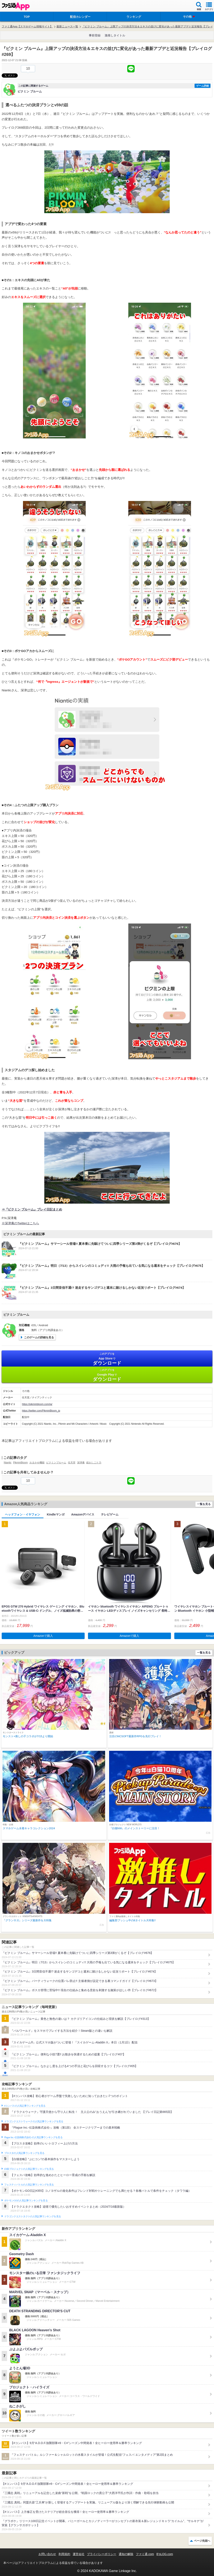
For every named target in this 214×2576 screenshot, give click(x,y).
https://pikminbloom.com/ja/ (37, 1404)
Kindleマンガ (56, 1514)
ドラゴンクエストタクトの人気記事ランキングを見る (32, 2216)
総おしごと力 (93, 1462)
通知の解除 (126, 2554)
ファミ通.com (145, 2554)
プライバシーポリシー (101, 2554)
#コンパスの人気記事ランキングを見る (24, 2106)
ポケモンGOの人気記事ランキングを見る (26, 2200)
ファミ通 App (16, 6)
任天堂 (71, 1462)
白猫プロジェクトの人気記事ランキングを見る (29, 2169)
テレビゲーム (109, 1514)
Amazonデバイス (82, 1514)
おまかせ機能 (37, 1462)
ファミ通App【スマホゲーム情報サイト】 (27, 26)
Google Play (107, 1375)
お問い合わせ (47, 2554)
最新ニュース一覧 (67, 26)
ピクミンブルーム (56, 1462)
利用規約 (64, 2554)
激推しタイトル (115, 35)
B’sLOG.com (165, 2554)
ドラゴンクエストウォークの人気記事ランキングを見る (33, 2121)
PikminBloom (20, 1462)
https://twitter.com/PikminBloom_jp (41, 1410)
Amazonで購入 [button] (43, 1635)
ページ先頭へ (202, 2540)
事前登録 (95, 35)
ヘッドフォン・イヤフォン (22, 1514)
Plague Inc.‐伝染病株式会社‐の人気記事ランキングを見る (33, 2137)
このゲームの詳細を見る (39, 1337)
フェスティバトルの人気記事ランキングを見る (29, 2184)
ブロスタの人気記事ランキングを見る (24, 2153)
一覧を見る (204, 1504)
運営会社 (78, 2554)
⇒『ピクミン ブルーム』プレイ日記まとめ (32, 1209)
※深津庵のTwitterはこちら (20, 1223)
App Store (107, 1359)
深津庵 (81, 1462)
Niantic (7, 1462)
